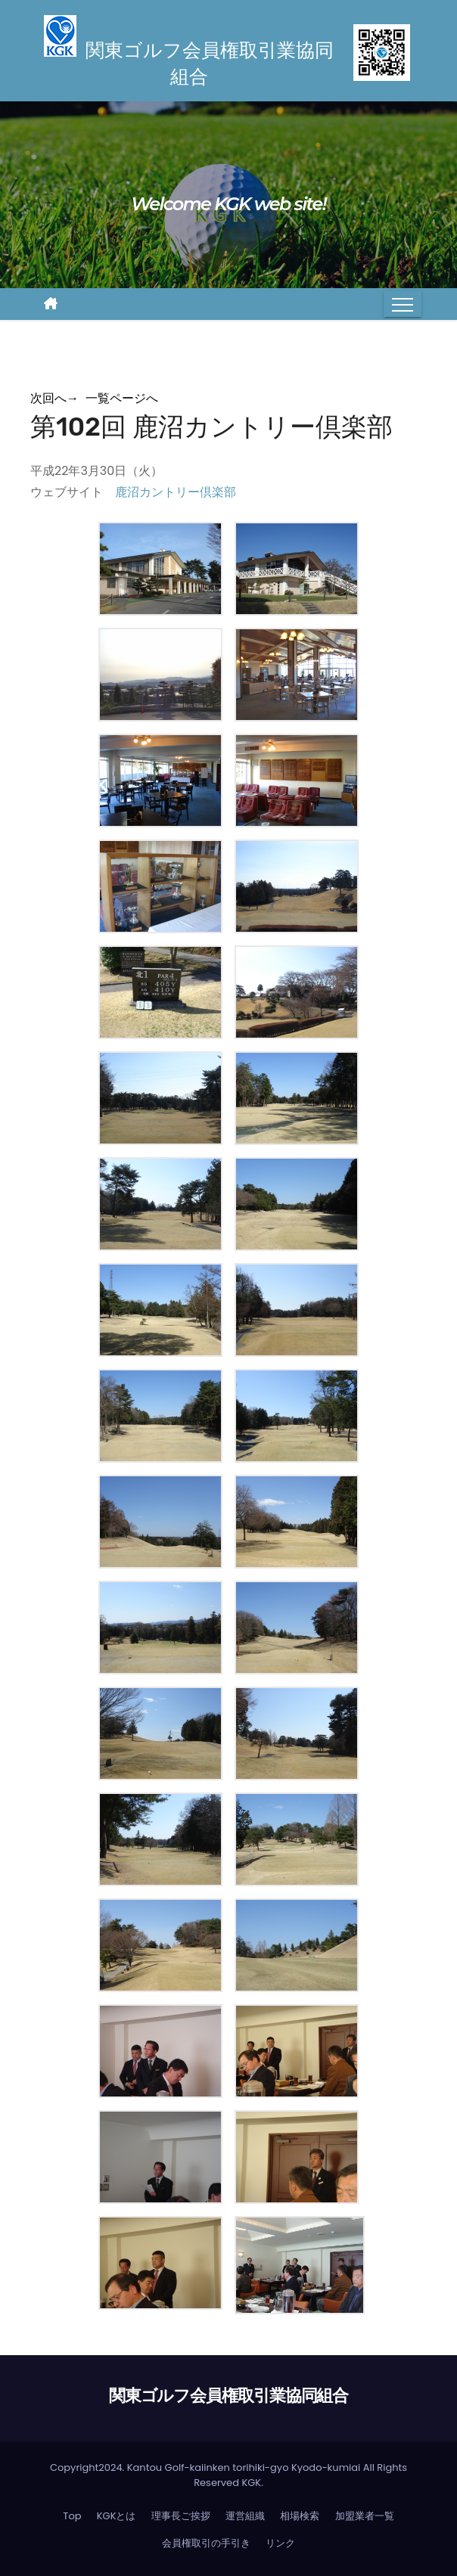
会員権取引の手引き (206, 2543)
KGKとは (116, 2516)
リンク (280, 2543)
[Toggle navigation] (402, 304)
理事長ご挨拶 (180, 2516)
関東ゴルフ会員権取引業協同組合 (229, 2395)
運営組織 (245, 2516)
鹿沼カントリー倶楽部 (175, 492)
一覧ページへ (121, 398)
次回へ (54, 398)
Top (72, 2516)
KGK (251, 2482)
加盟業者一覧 (364, 2516)
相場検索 (299, 2516)
